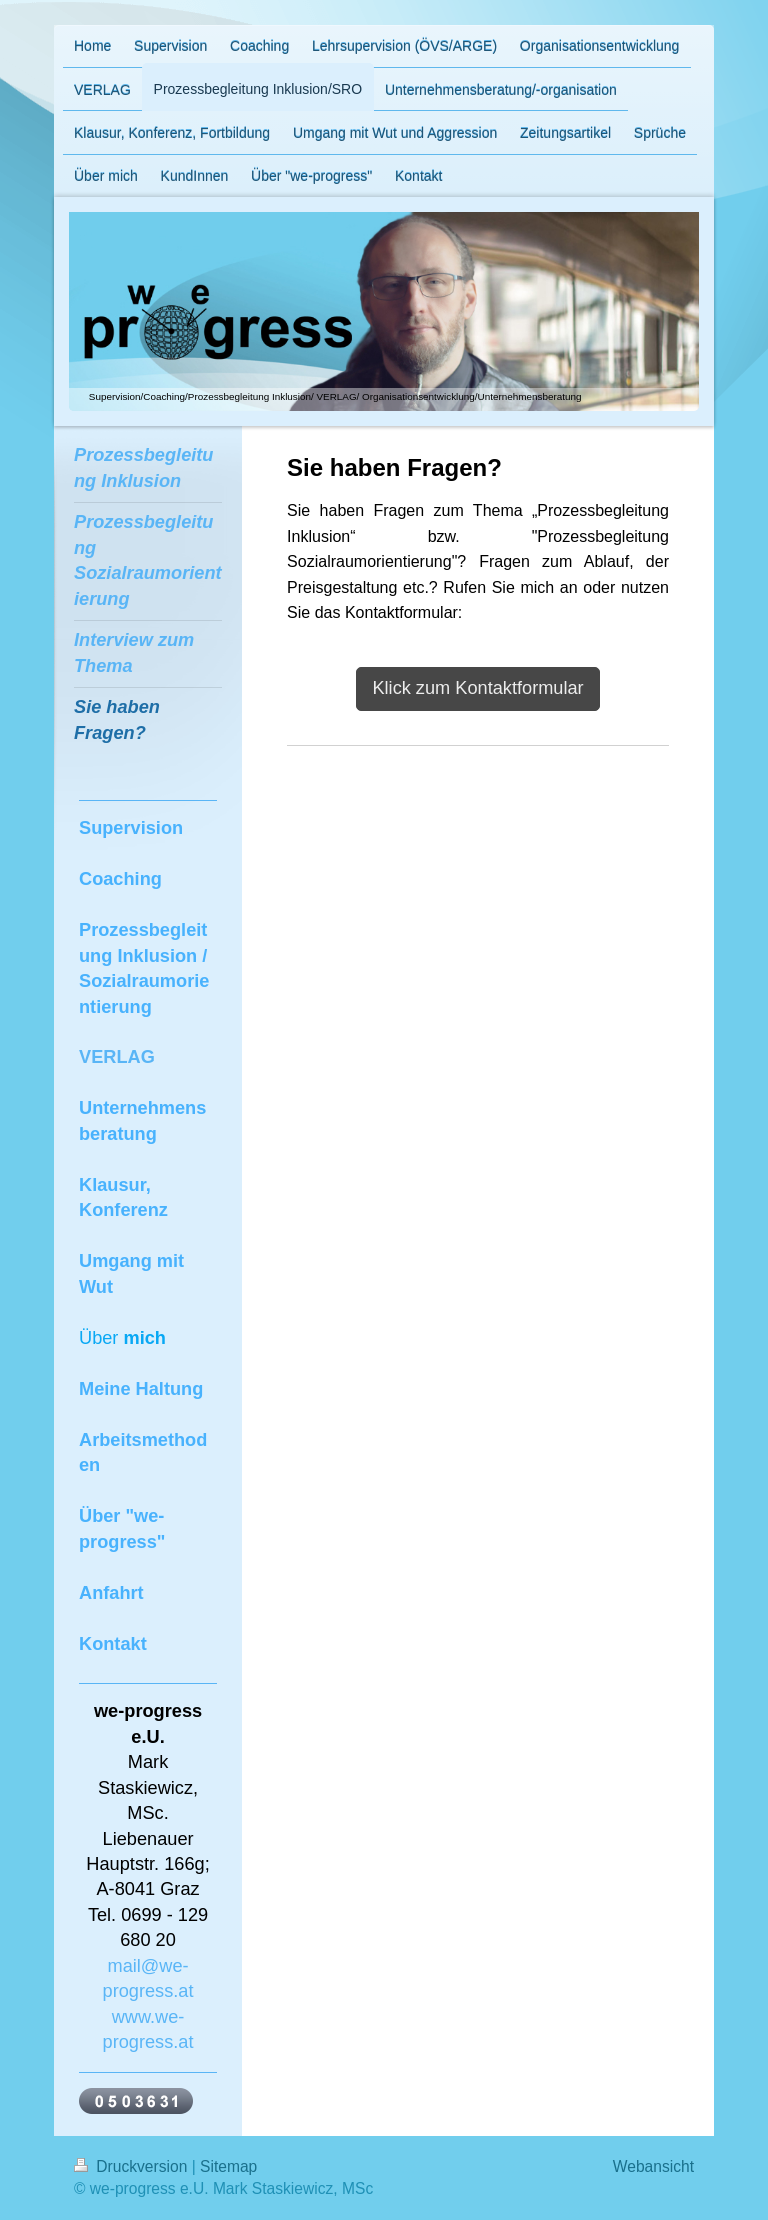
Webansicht (653, 2166)
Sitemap (228, 2166)
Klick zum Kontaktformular (477, 688)
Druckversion (133, 2166)
